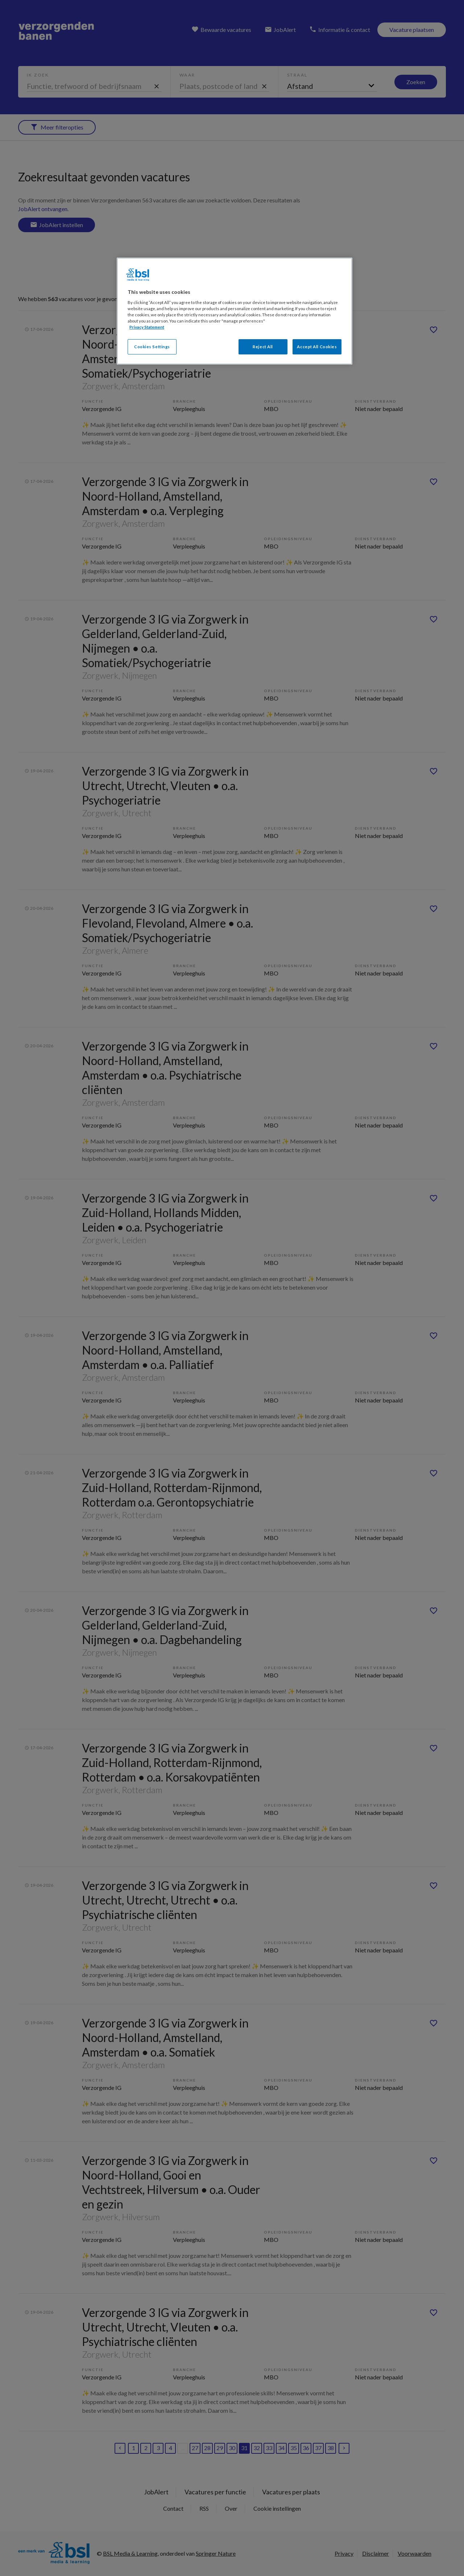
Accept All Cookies (317, 346)
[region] (234, 311)
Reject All (263, 346)
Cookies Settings (152, 346)
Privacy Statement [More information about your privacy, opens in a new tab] (146, 327)
